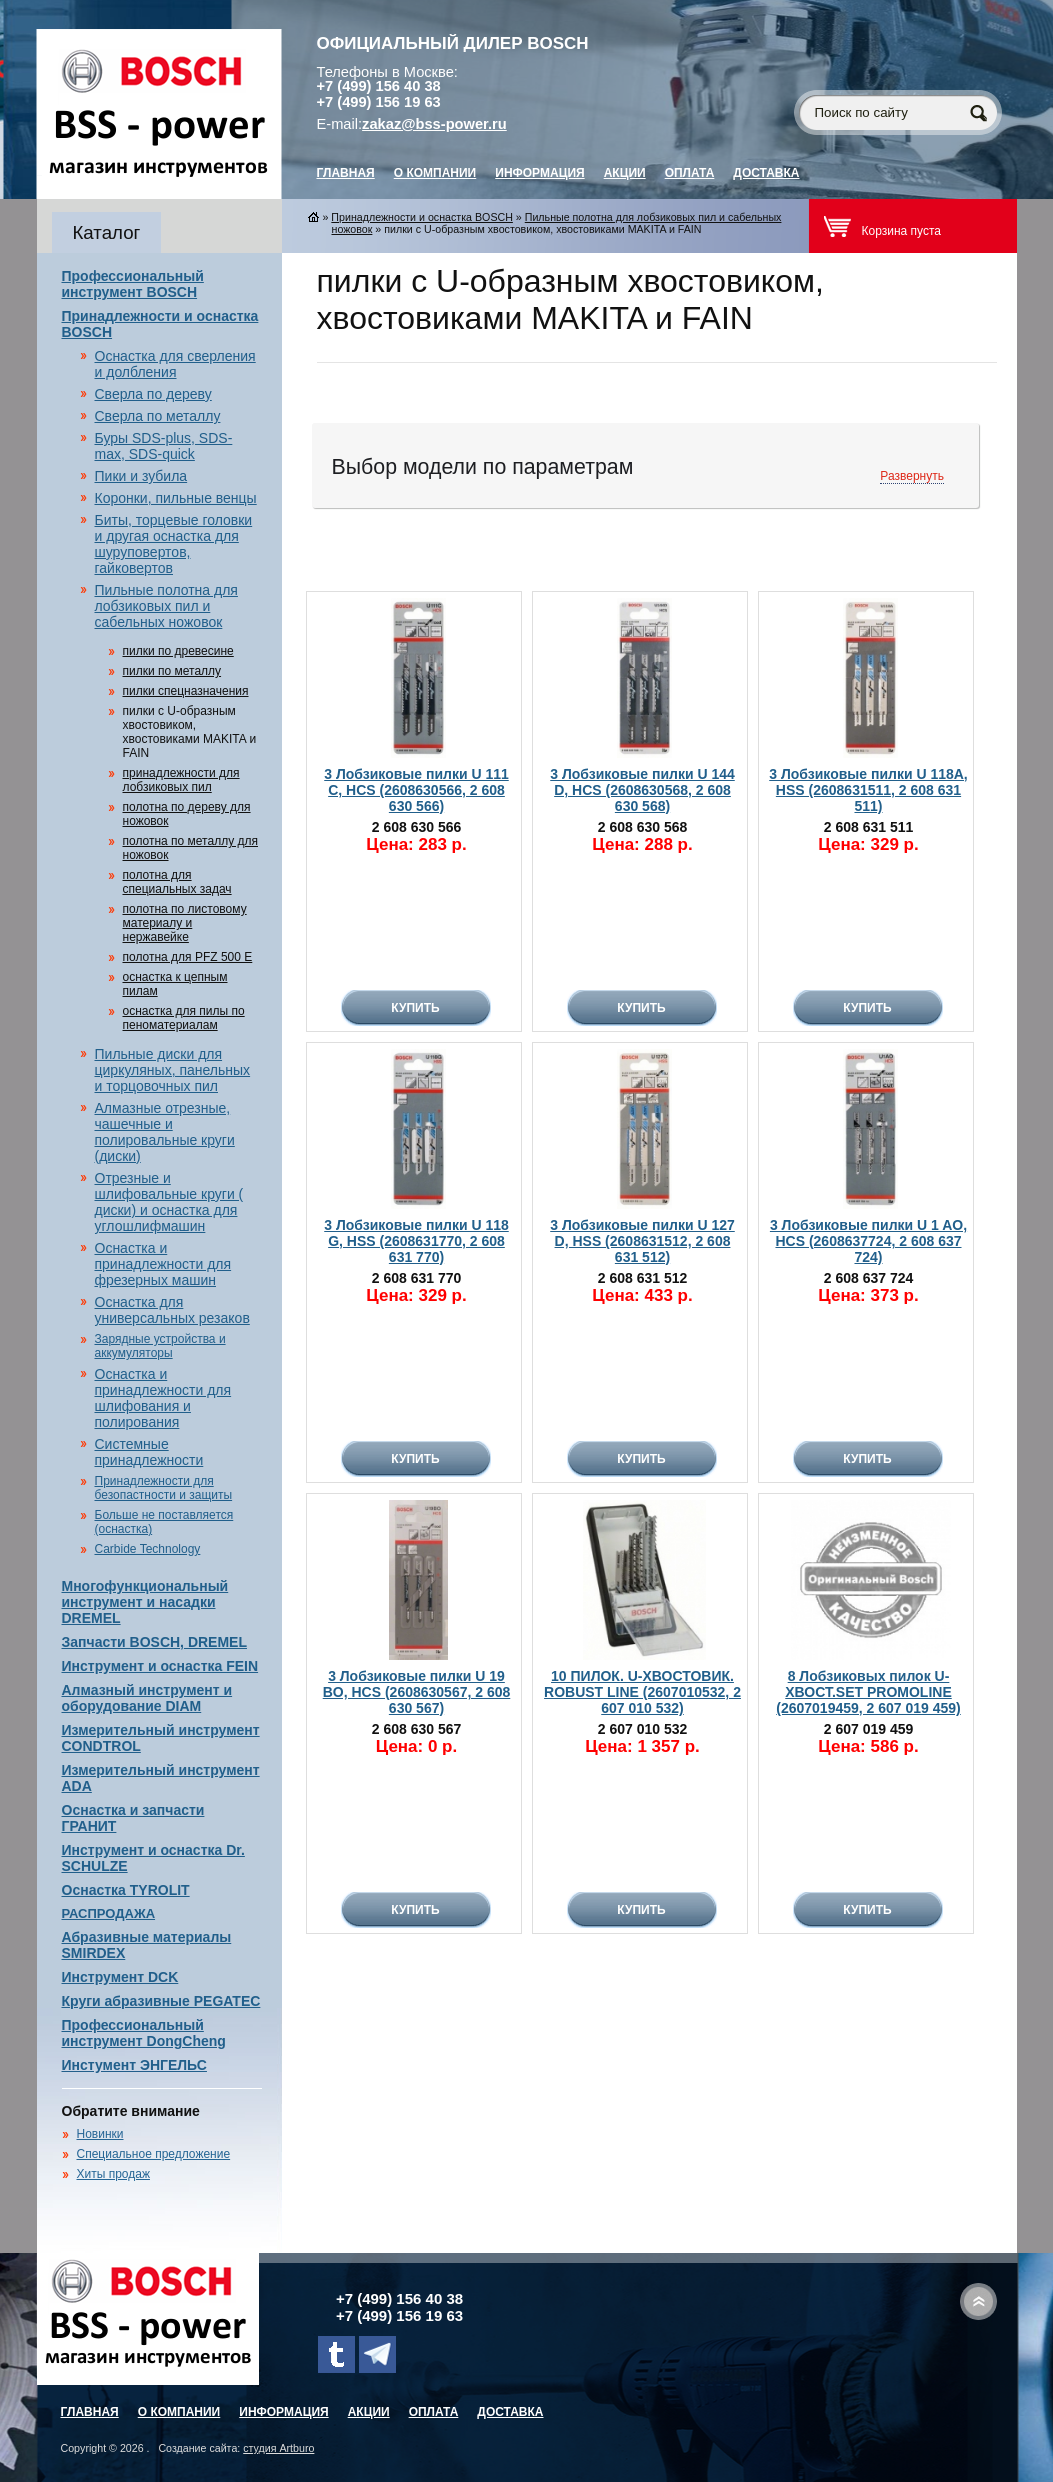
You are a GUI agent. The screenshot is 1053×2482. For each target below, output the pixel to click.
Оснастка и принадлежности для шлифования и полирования (163, 1398)
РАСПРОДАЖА (109, 1913)
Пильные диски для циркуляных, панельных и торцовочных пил (173, 1070)
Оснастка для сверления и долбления (175, 364)
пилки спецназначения (186, 691)
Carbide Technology (148, 1549)
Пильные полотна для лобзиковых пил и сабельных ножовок (166, 606)
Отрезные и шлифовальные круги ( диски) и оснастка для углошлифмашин (169, 1202)
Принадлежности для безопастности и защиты (164, 1488)
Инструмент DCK (120, 1977)
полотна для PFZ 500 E (188, 957)
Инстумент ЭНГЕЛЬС (134, 2065)
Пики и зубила (141, 476)
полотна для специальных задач (177, 882)
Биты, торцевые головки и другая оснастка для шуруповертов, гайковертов (174, 544)
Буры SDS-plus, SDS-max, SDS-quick (164, 446)
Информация (539, 173)
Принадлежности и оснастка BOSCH (422, 217)
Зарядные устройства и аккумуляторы (160, 1346)
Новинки (100, 2134)
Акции (625, 173)
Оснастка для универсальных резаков (172, 1310)
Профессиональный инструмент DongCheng (144, 2033)
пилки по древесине (178, 651)
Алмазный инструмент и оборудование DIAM (147, 1698)
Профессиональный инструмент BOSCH (133, 284)
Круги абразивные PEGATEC (161, 2001)
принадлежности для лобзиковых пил (181, 780)
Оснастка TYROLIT (126, 1890)
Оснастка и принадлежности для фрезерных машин (163, 1264)
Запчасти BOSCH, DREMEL (155, 1642)
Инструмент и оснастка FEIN (160, 1666)
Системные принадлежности (149, 1452)
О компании (435, 173)
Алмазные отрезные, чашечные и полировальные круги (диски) (165, 1132)
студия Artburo (278, 2448)
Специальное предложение (154, 2154)
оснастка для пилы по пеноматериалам (184, 1018)
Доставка (766, 173)
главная (346, 173)
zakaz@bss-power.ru (434, 124)
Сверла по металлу (158, 416)
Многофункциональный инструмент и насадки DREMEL (145, 1602)
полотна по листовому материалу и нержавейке (185, 923)
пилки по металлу (172, 671)
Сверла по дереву (153, 394)
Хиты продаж (113, 2174)
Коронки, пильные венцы (176, 498)
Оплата (690, 173)
